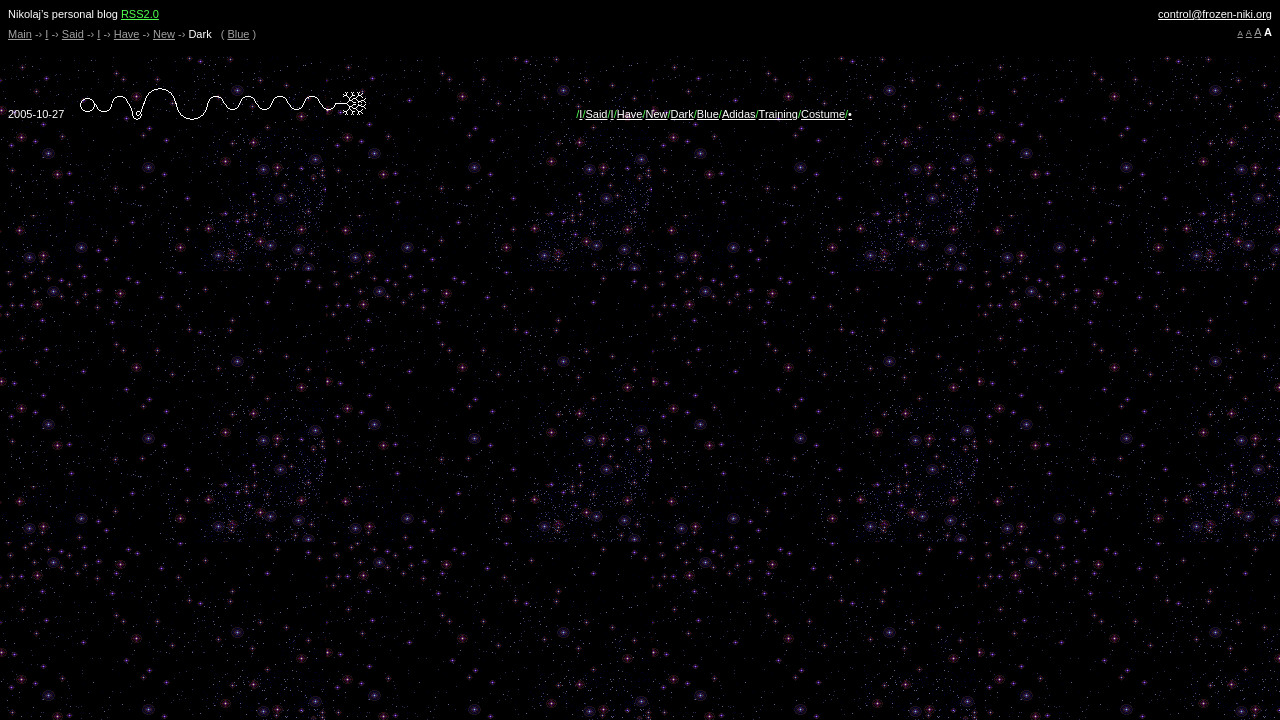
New (164, 34)
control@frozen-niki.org (1215, 14)
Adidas (739, 114)
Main (20, 34)
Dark (682, 114)
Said (73, 34)
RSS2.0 (140, 14)
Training (778, 114)
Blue (238, 34)
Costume (823, 114)
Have (127, 34)
